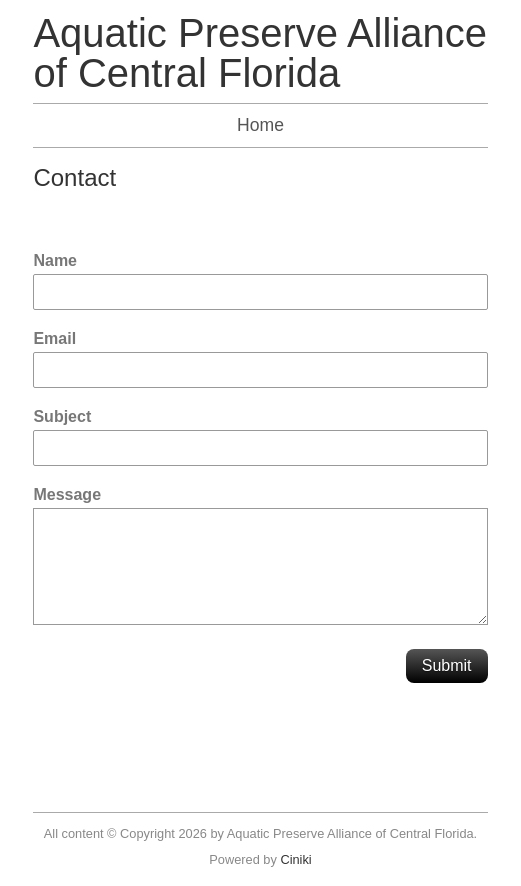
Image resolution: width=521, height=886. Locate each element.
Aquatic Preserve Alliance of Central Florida (260, 53)
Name (55, 260)
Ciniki (295, 859)
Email (54, 338)
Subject (62, 416)
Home (260, 125)
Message (67, 494)
